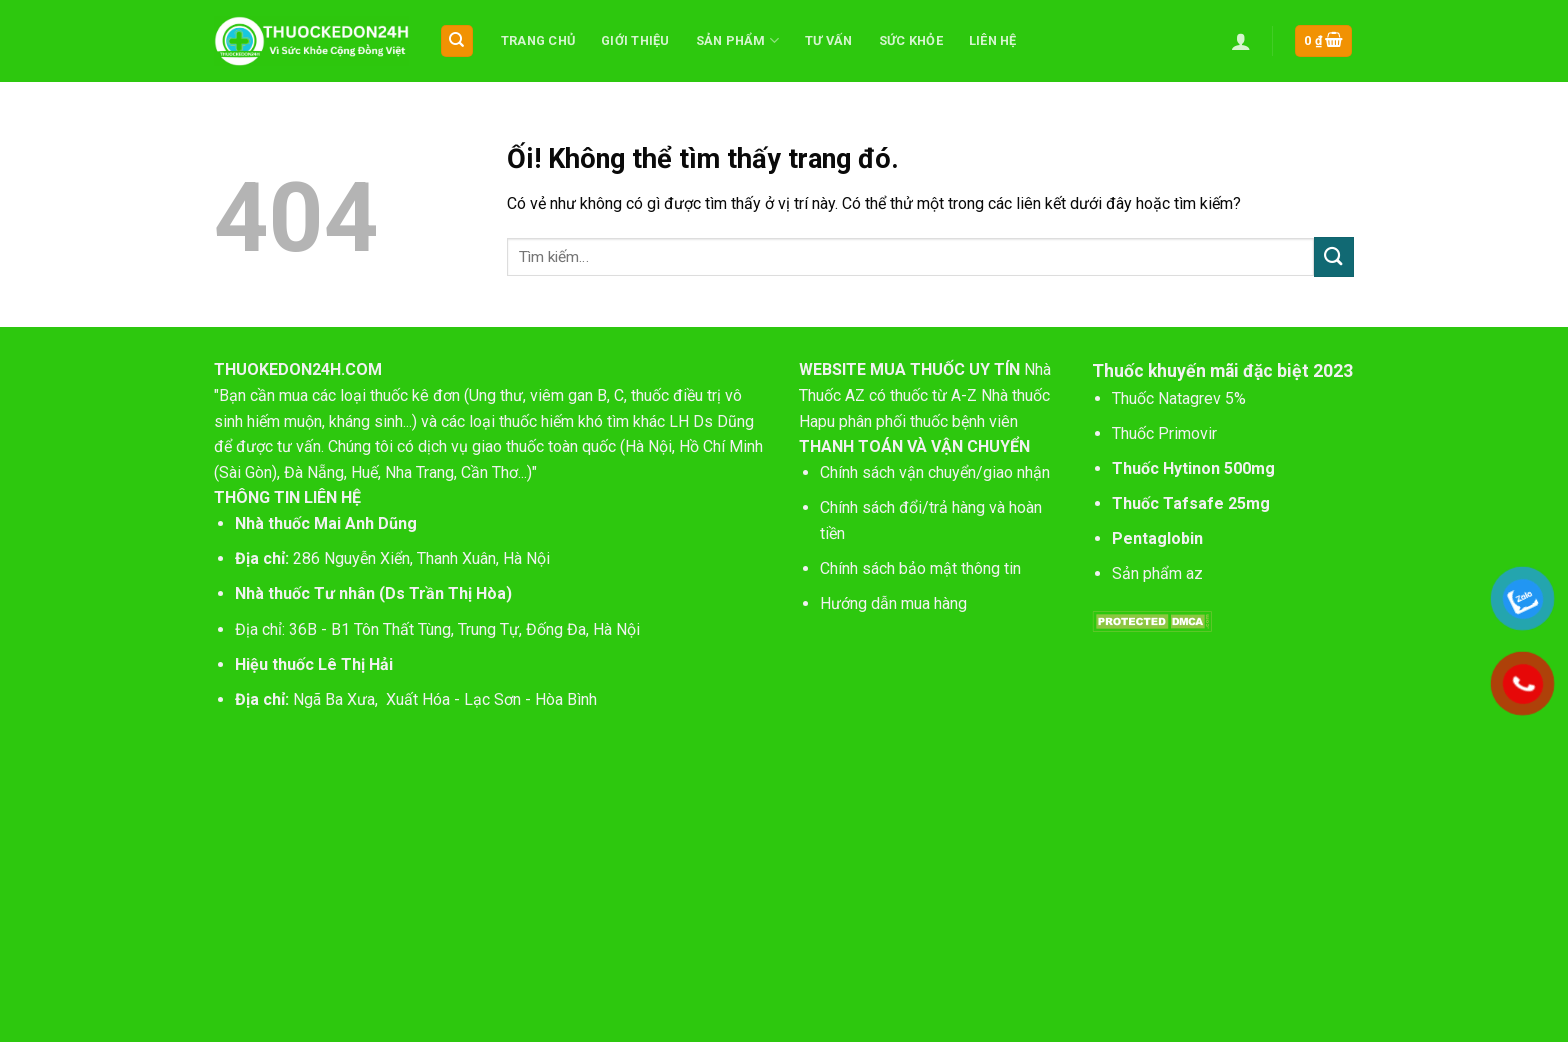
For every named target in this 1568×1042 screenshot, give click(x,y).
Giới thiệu (635, 40)
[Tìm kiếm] (457, 41)
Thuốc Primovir (1166, 433)
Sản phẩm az (1157, 573)
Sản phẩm (738, 40)
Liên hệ (993, 40)
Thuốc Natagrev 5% (1179, 398)
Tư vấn (829, 40)
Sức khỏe (911, 40)
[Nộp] (1334, 256)
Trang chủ (538, 40)
